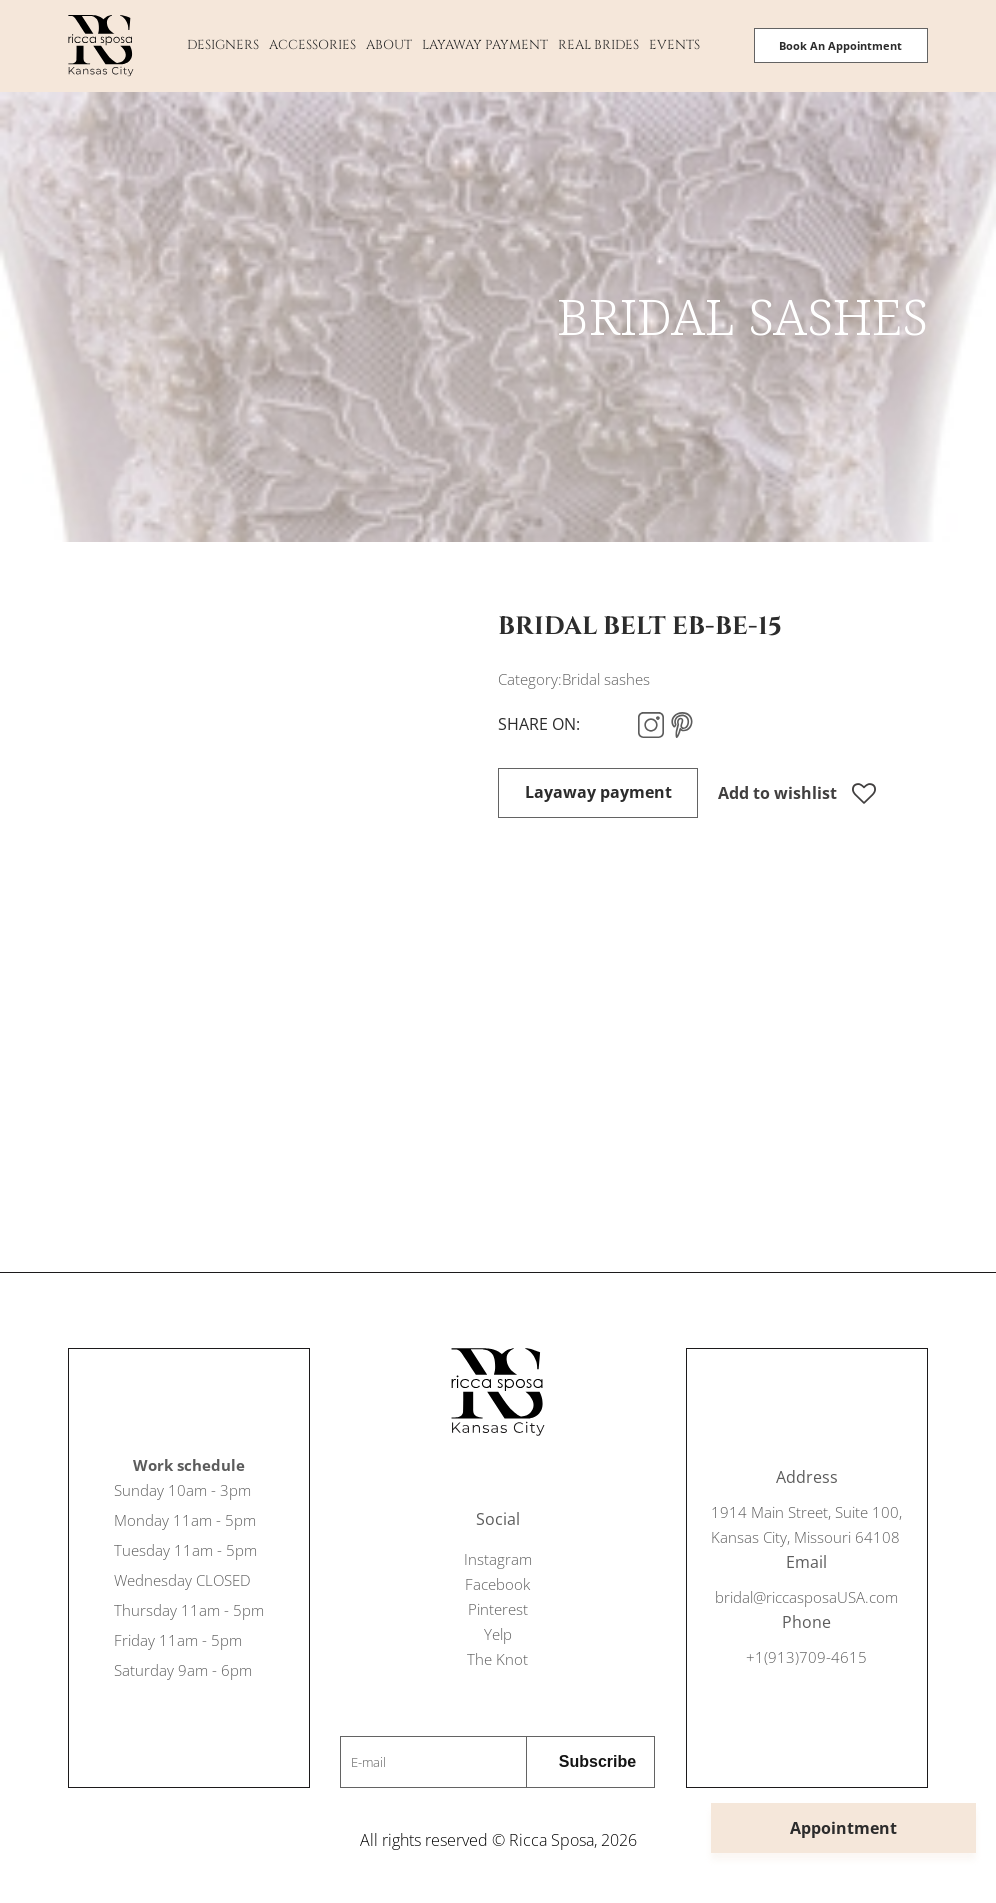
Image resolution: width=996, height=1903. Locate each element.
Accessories (312, 45)
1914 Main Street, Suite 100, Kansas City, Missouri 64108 (806, 1524)
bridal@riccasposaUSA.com (806, 1597)
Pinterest (498, 1609)
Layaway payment (485, 45)
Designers (223, 45)
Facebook (497, 1584)
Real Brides (598, 45)
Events (674, 45)
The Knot (497, 1659)
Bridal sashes (606, 679)
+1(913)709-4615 (806, 1657)
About (389, 45)
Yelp (498, 1634)
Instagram (498, 1559)
